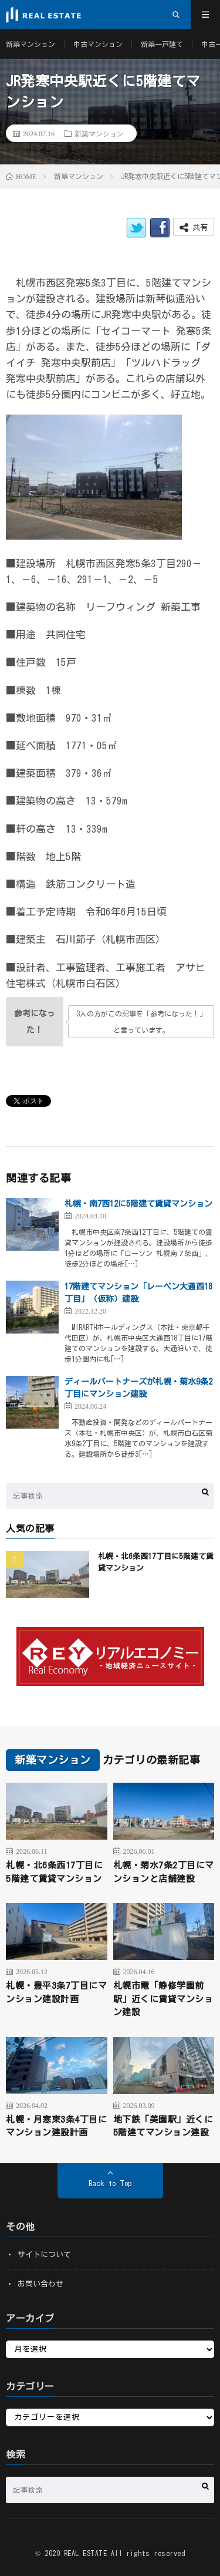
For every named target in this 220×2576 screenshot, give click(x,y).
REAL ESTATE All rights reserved (124, 2553)
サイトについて (44, 2254)
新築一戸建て (162, 44)
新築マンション (30, 44)
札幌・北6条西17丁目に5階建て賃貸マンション (54, 1872)
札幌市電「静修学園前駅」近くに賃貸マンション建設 (163, 1998)
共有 (194, 227)
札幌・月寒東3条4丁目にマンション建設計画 (56, 2126)
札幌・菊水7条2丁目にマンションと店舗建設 (163, 1872)
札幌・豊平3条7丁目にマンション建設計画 (56, 1992)
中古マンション (98, 44)
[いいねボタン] (34, 1021)
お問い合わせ (40, 2284)
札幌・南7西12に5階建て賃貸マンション (138, 1204)
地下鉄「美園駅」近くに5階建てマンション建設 (163, 2126)
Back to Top (110, 2183)
